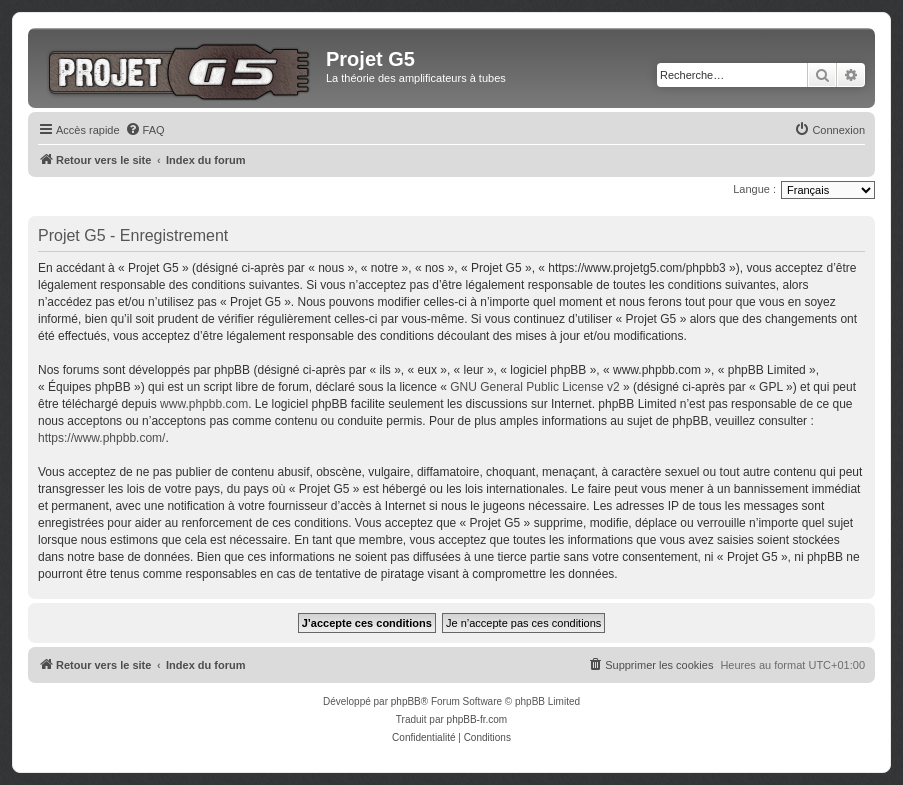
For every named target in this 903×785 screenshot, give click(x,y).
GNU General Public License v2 (534, 387)
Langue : (754, 189)
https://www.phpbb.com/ (101, 438)
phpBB (406, 701)
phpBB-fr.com (477, 719)
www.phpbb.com (204, 404)
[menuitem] (145, 130)
